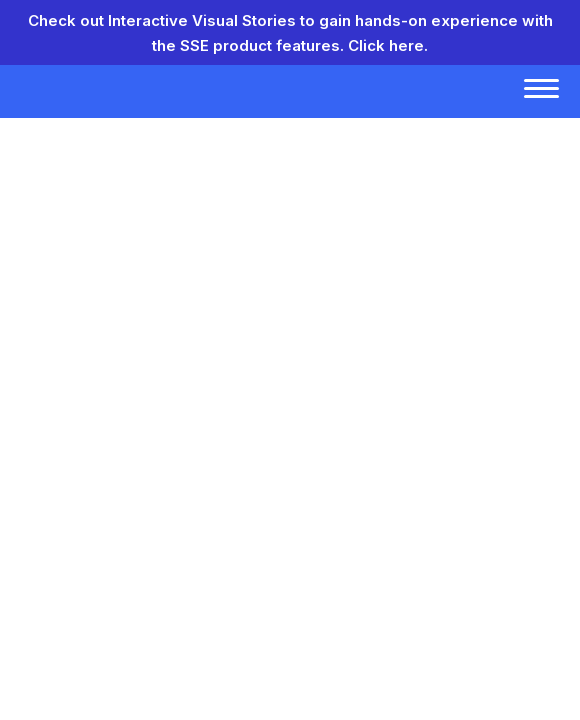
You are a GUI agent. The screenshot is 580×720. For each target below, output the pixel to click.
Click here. (388, 45)
